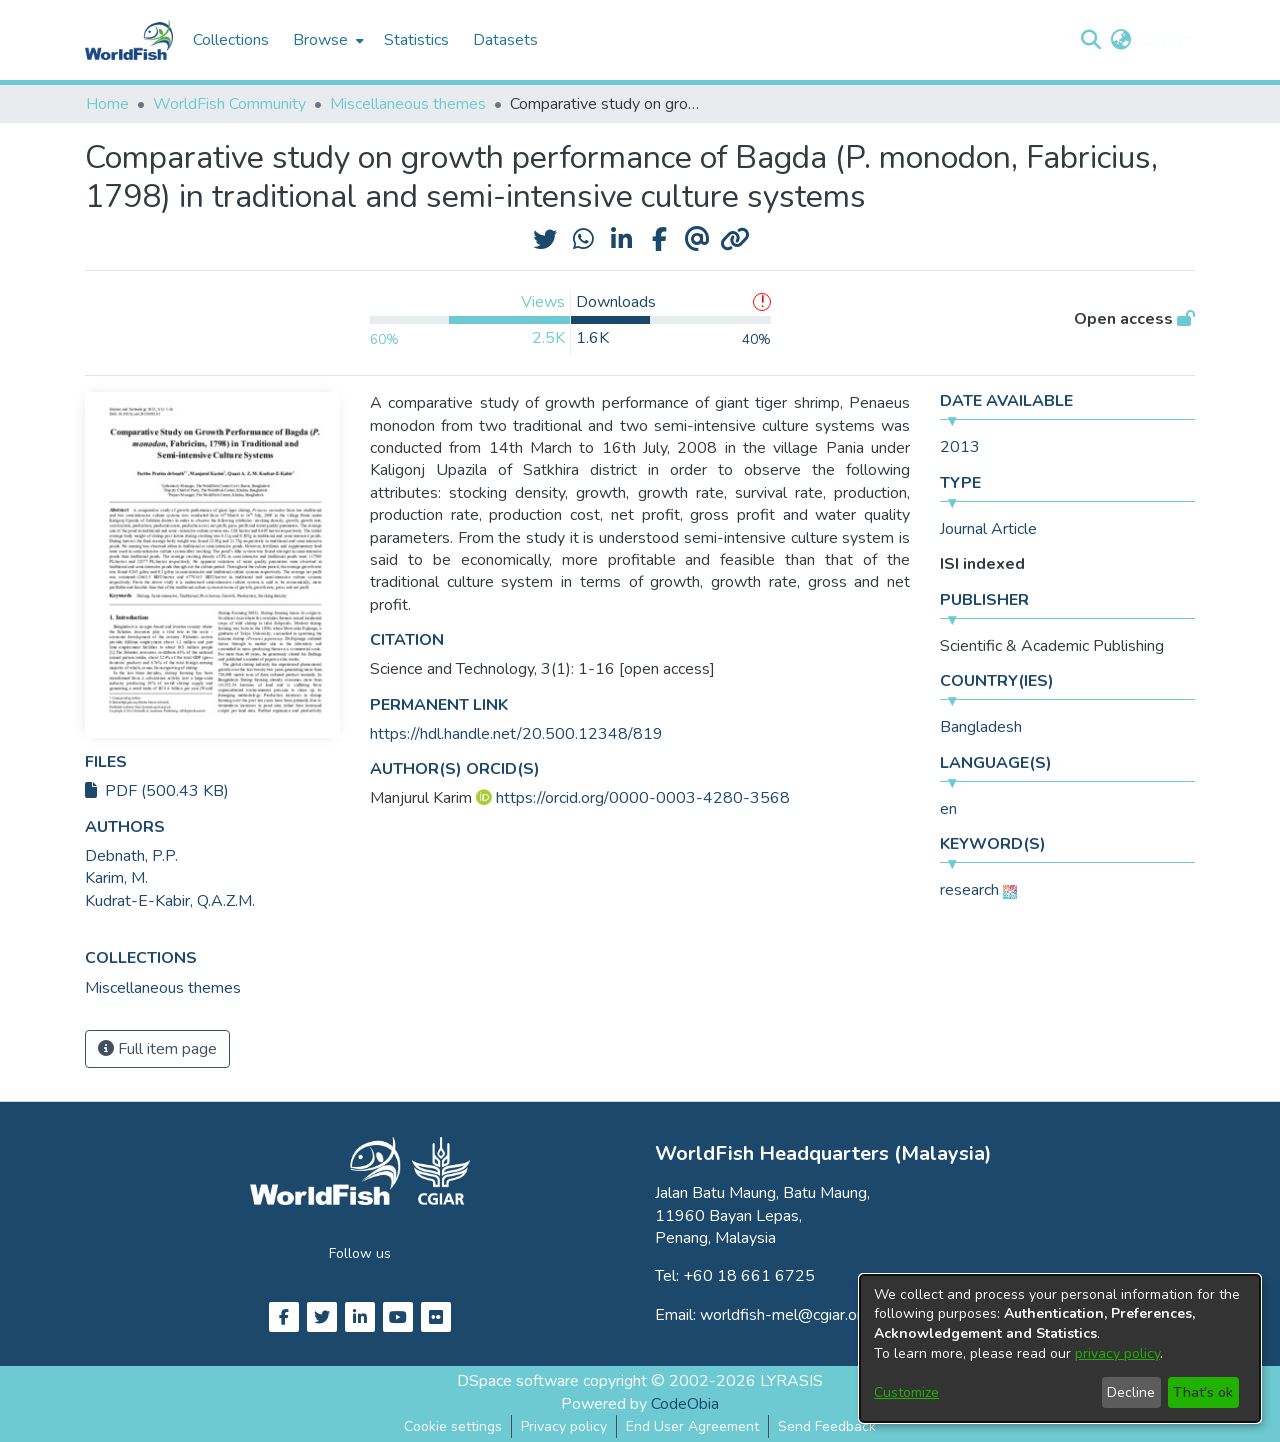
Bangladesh (981, 727)
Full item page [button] (157, 1049)
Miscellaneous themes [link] (408, 104)
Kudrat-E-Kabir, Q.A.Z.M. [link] (170, 901)
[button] (1090, 40)
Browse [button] (320, 40)
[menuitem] (326, 40)
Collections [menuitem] (231, 40)
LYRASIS (791, 1381)
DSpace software (518, 1381)
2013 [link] (960, 447)
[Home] (129, 40)
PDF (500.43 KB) (157, 791)
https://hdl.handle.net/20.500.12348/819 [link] (516, 734)
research (969, 890)
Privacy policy (564, 1426)
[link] (163, 988)
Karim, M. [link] (116, 878)
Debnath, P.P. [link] (131, 856)
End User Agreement (692, 1426)
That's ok (1203, 1392)
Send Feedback (827, 1426)
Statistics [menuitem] (416, 40)
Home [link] (107, 104)
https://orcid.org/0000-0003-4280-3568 (643, 798)
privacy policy (1117, 1353)
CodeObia (685, 1404)
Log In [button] (1162, 40)
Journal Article (988, 529)
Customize (906, 1392)
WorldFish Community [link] (229, 104)
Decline (1131, 1392)
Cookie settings (453, 1426)
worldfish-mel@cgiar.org (785, 1315)
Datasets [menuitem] (505, 40)
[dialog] (1060, 1348)
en (948, 809)
